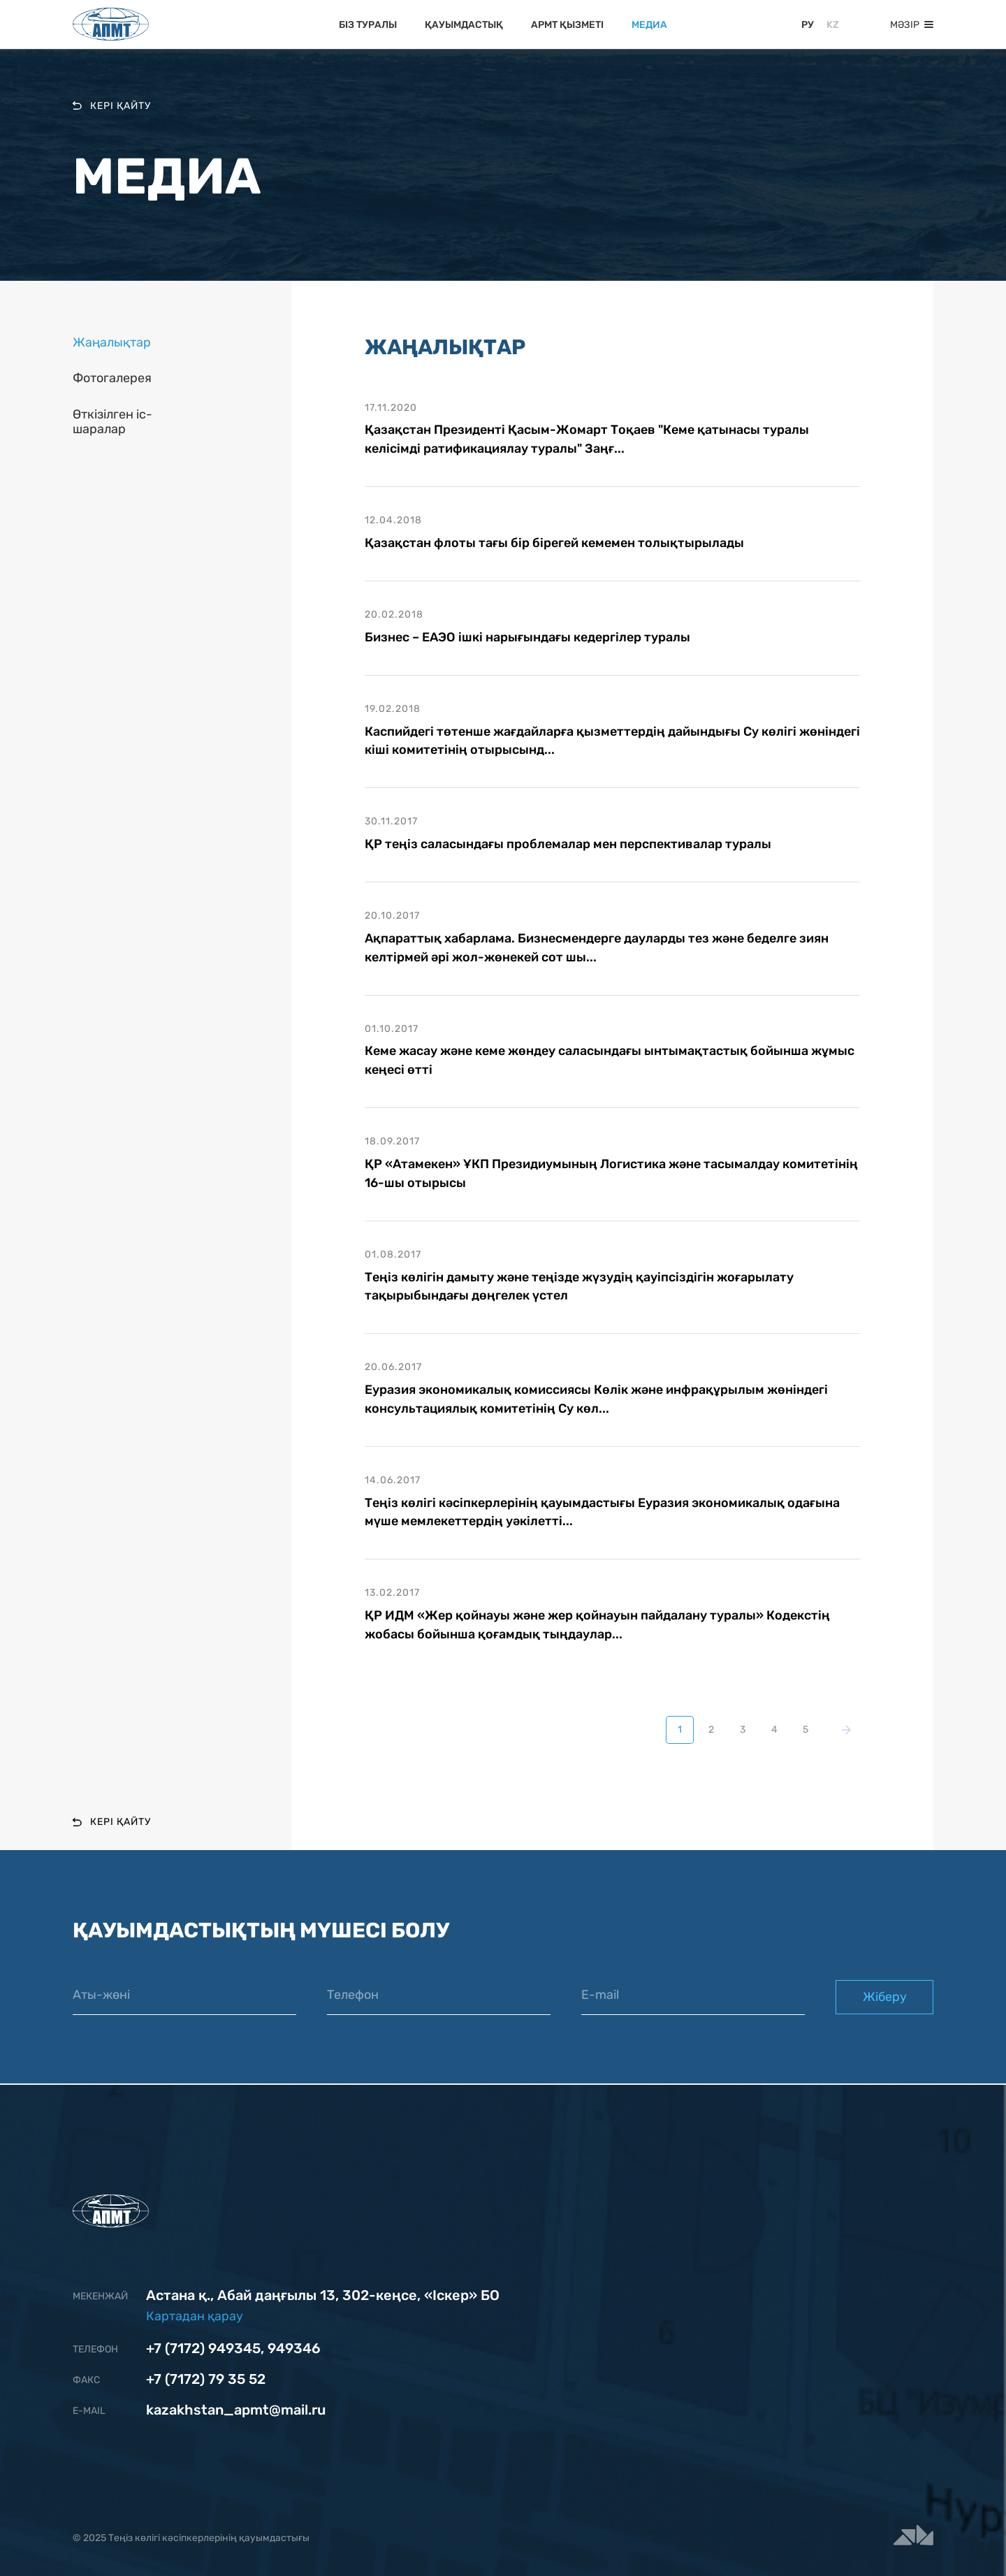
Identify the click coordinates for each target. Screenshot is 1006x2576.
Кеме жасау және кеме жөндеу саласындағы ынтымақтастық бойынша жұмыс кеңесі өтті (609, 1061)
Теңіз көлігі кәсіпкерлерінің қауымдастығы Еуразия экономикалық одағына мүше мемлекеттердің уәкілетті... (602, 1513)
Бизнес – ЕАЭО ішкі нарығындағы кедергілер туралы (527, 637)
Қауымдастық (464, 25)
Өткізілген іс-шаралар (112, 422)
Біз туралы (368, 25)
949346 (294, 2348)
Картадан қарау (194, 2316)
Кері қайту (112, 105)
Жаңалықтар (112, 342)
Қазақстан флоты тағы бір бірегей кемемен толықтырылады (554, 543)
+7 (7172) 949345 (203, 2348)
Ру (807, 25)
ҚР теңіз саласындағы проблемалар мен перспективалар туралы (568, 844)
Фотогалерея (112, 378)
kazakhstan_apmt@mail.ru (236, 2409)
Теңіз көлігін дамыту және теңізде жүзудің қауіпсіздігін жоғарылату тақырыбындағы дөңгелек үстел (579, 1287)
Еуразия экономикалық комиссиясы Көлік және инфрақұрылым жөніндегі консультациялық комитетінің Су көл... (596, 1400)
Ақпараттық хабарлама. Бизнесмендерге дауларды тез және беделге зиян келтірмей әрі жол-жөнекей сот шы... (597, 948)
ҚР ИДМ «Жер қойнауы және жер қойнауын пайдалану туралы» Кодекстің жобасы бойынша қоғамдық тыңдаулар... (597, 1626)
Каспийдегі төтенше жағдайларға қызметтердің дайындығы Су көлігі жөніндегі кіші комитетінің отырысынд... (612, 741)
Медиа (649, 25)
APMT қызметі (567, 25)
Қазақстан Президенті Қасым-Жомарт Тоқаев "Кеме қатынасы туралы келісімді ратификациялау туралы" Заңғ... (587, 439)
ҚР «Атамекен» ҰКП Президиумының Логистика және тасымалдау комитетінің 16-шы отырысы (611, 1174)
